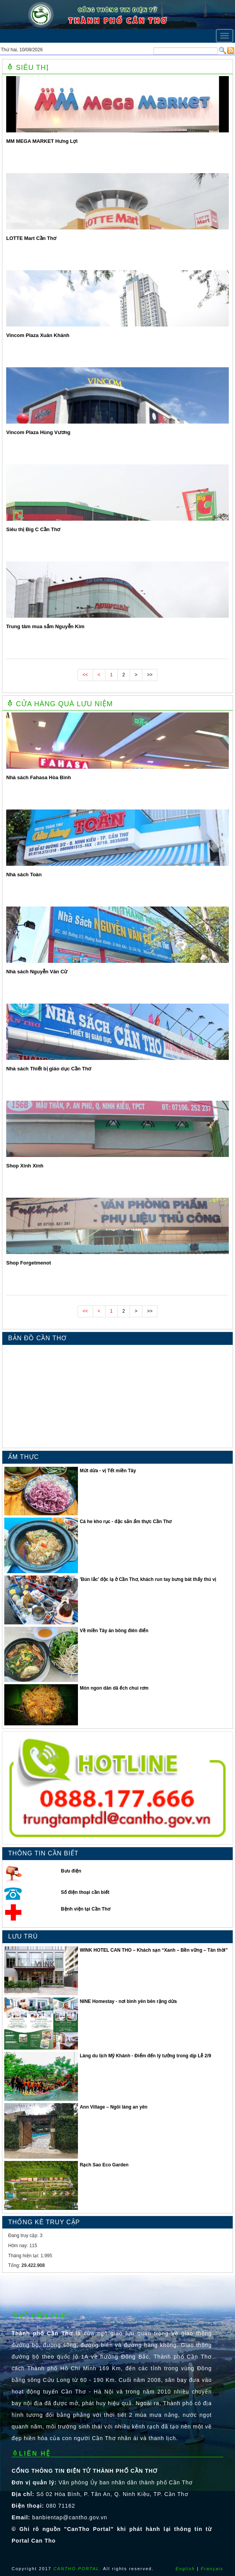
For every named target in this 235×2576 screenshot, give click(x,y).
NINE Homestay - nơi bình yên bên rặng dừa (128, 2001)
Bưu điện (71, 1871)
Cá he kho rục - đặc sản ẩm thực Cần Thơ (126, 1521)
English (185, 2568)
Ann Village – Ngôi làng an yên (113, 2107)
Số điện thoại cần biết (85, 1892)
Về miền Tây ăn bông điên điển (114, 1630)
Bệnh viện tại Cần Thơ (85, 1909)
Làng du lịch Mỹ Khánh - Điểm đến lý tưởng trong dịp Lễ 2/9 (145, 2055)
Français (212, 2568)
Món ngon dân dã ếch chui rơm (114, 1688)
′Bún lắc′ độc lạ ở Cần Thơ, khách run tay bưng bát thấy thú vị (148, 1579)
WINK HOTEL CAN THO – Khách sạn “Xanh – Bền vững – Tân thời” (154, 1950)
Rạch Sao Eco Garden (104, 2165)
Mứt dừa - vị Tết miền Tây (108, 1470)
